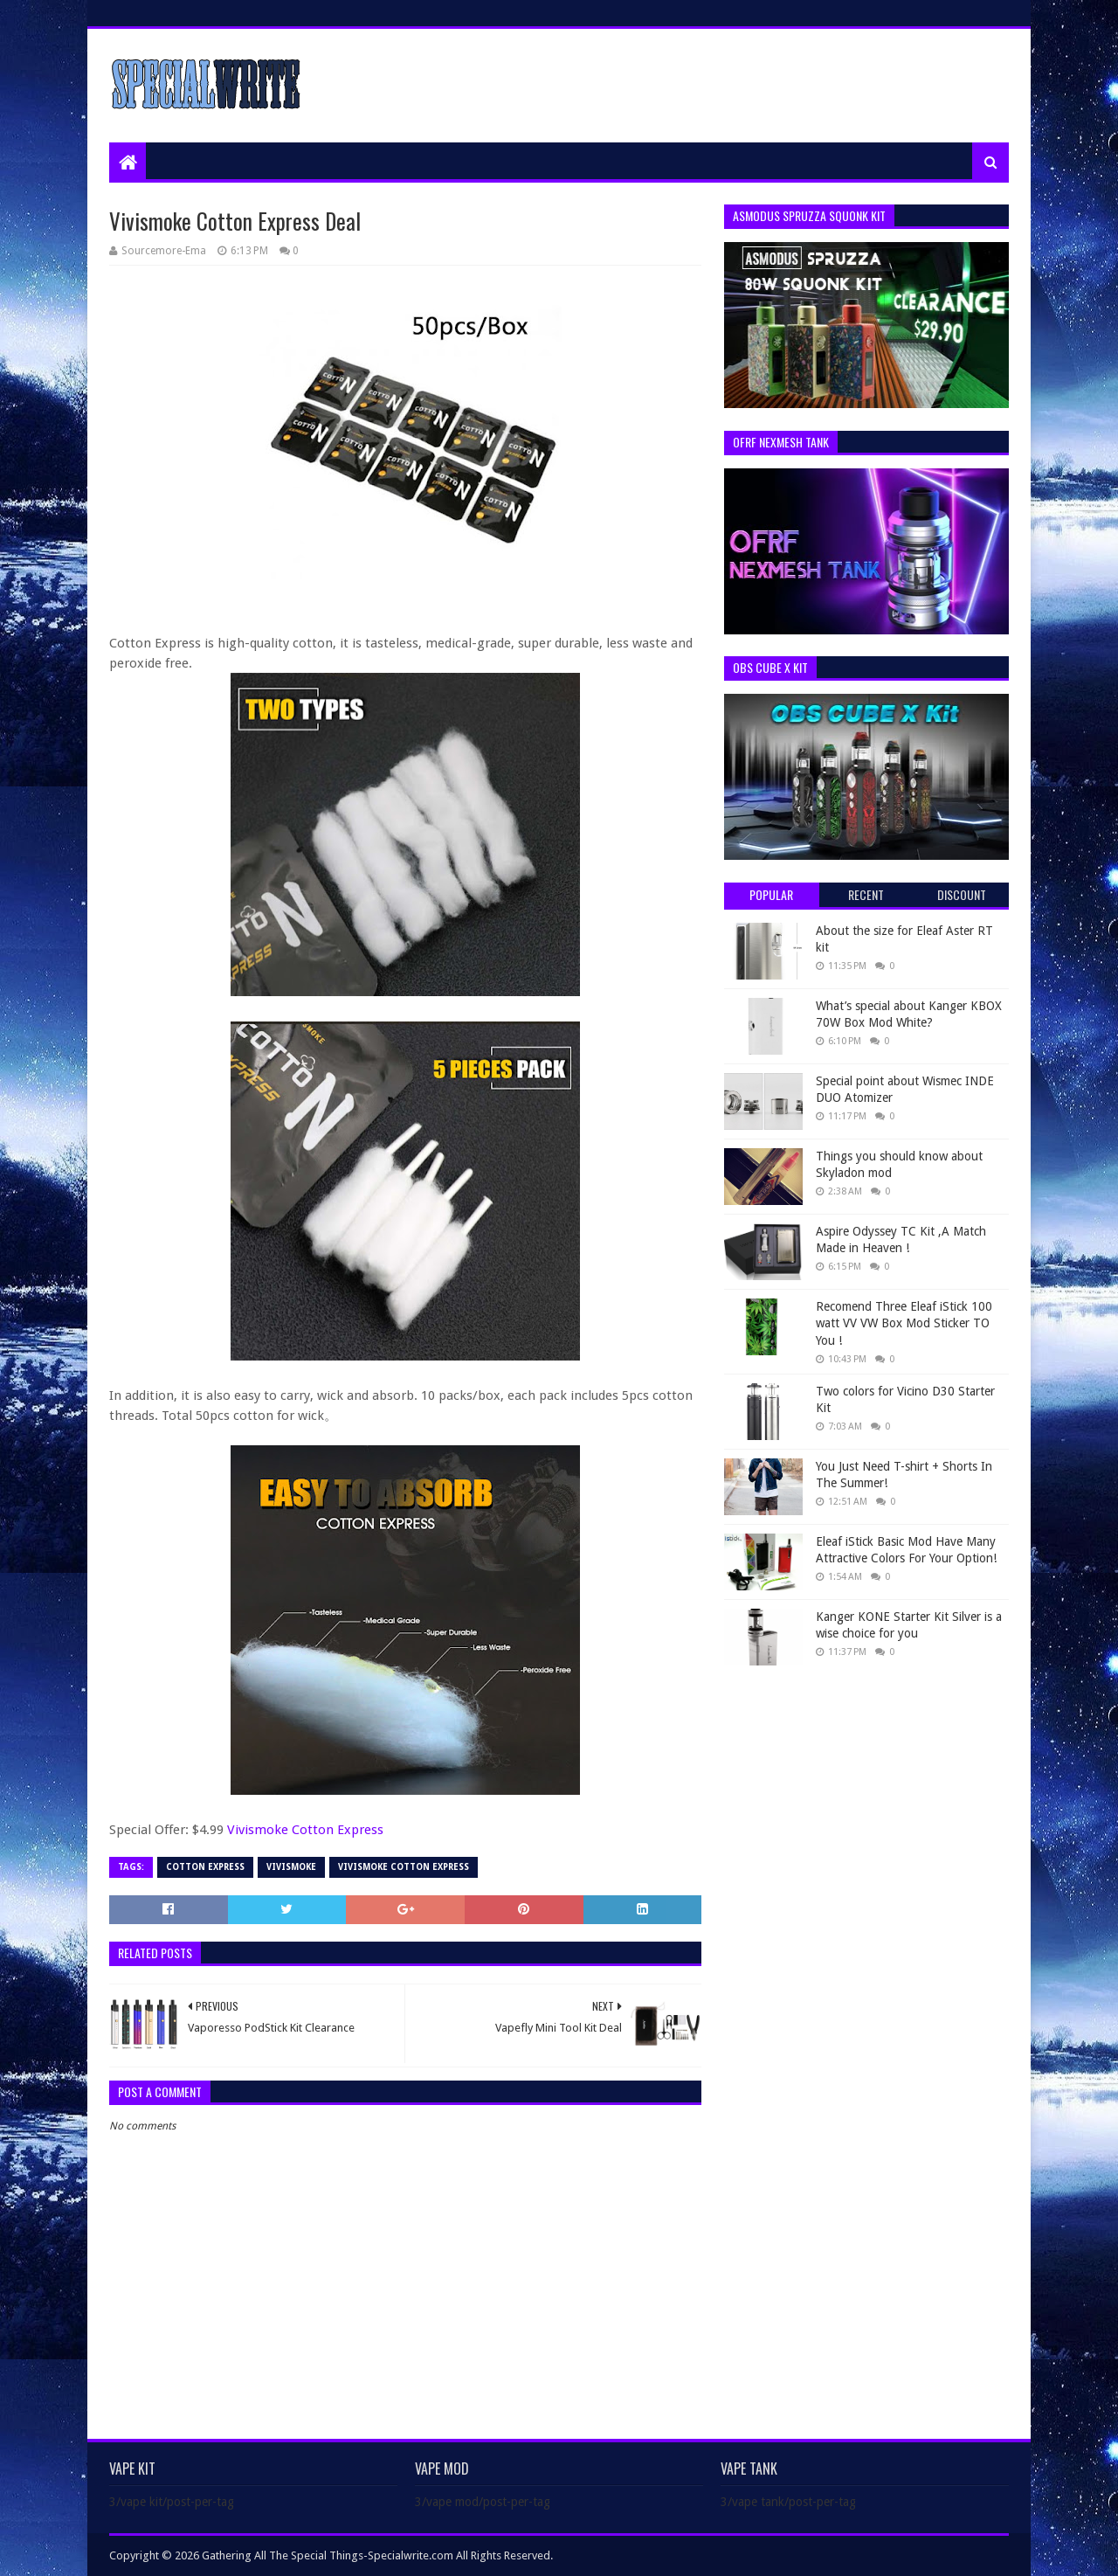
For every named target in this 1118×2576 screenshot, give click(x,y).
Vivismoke (291, 1867)
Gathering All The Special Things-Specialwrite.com (327, 2555)
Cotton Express (205, 1867)
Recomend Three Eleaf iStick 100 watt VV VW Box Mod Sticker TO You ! (904, 1323)
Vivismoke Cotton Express (305, 1830)
